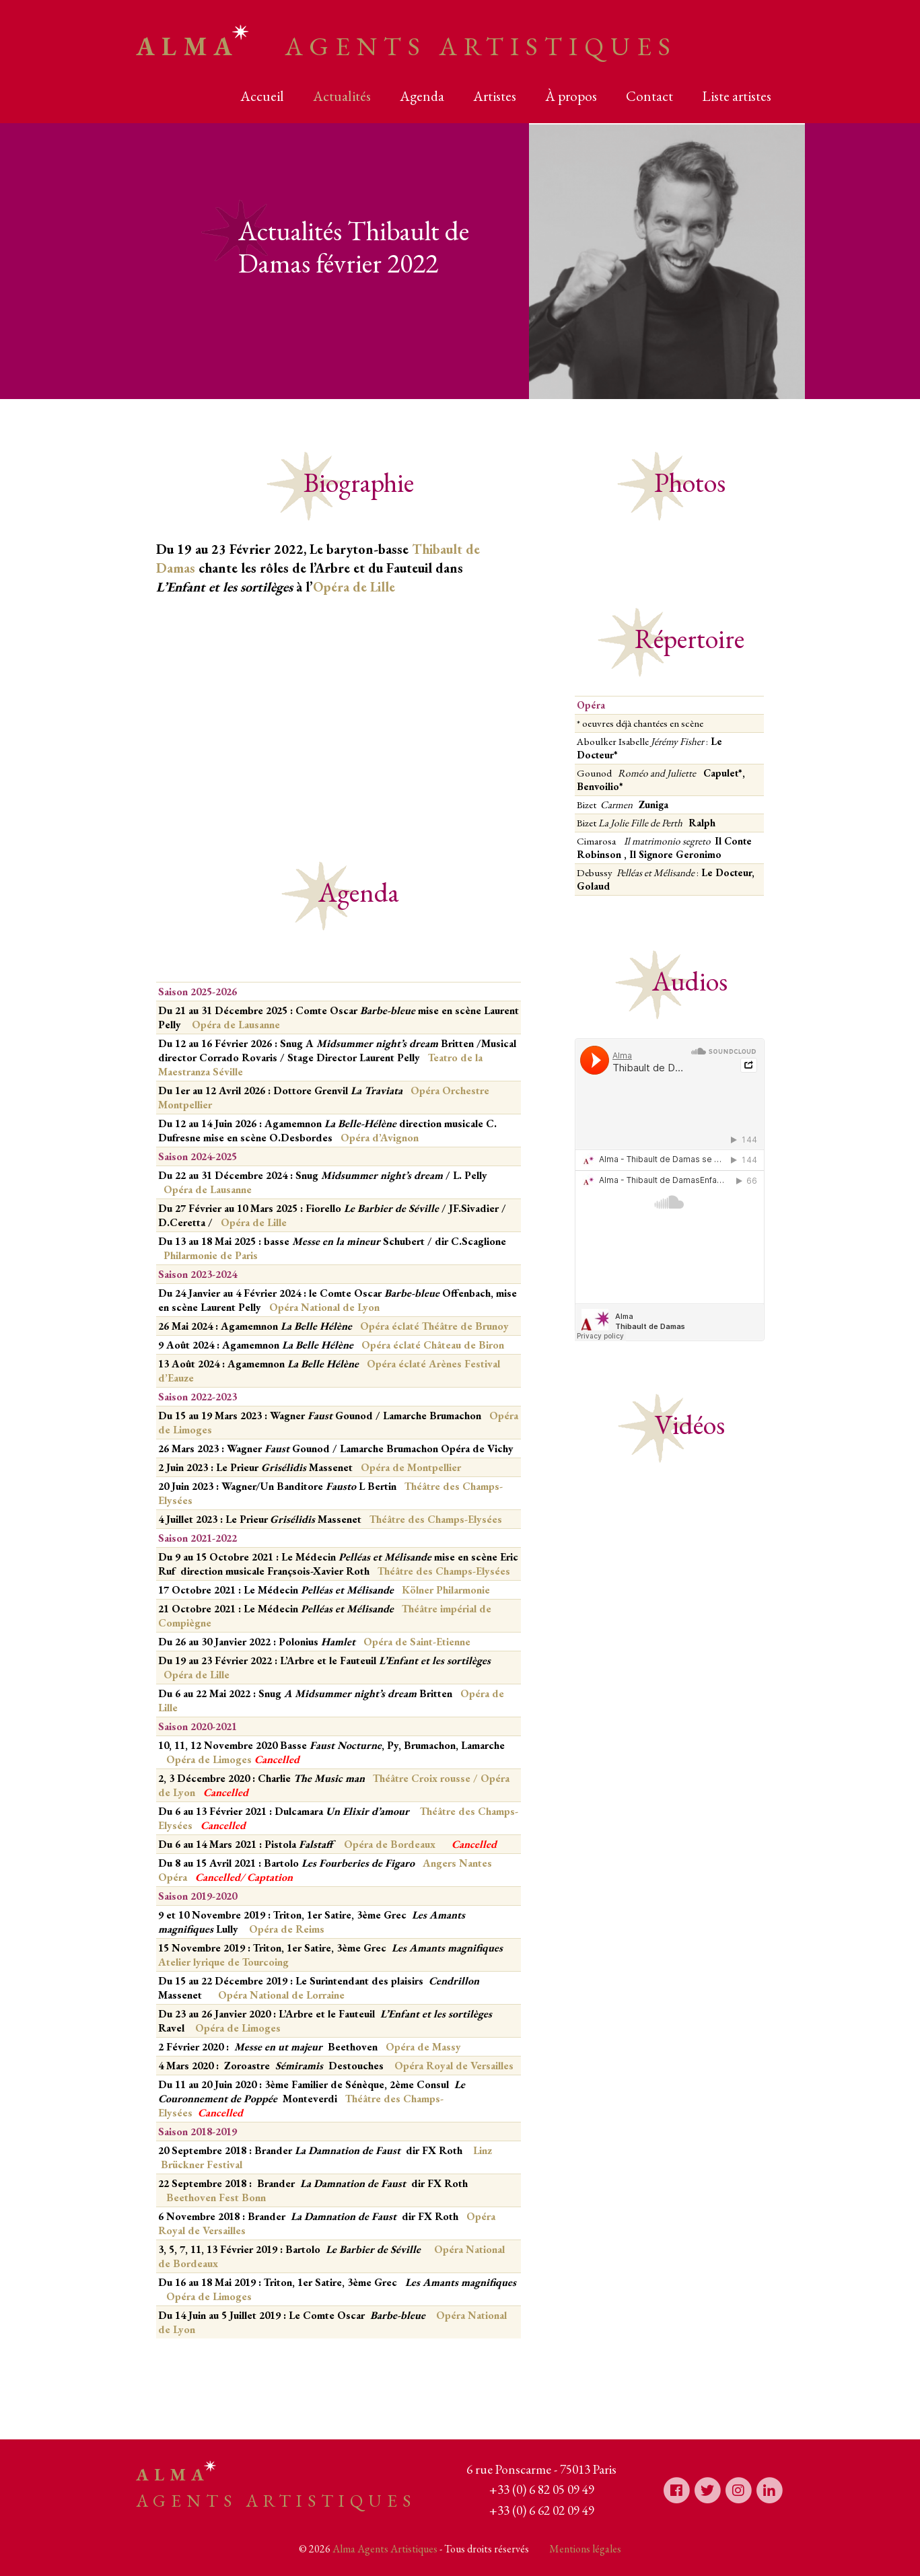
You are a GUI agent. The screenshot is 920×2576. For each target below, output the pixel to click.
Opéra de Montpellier (411, 1467)
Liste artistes (736, 96)
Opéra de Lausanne (236, 1024)
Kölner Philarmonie (446, 1590)
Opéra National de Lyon (324, 1307)
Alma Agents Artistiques (384, 2549)
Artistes (494, 96)
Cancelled (217, 1877)
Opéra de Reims (286, 1929)
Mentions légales (585, 2549)
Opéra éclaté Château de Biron (432, 1345)
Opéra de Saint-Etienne (416, 1642)
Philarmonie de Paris (211, 1255)
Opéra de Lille (354, 587)
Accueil (262, 96)
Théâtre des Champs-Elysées (435, 1519)
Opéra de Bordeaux (391, 1844)
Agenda (422, 96)
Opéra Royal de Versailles (454, 2066)
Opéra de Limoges (232, 1759)
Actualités (342, 96)
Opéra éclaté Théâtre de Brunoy (434, 1326)
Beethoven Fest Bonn (216, 2197)
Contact (649, 96)
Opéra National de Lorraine (281, 1995)
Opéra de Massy (423, 2047)
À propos (571, 96)
